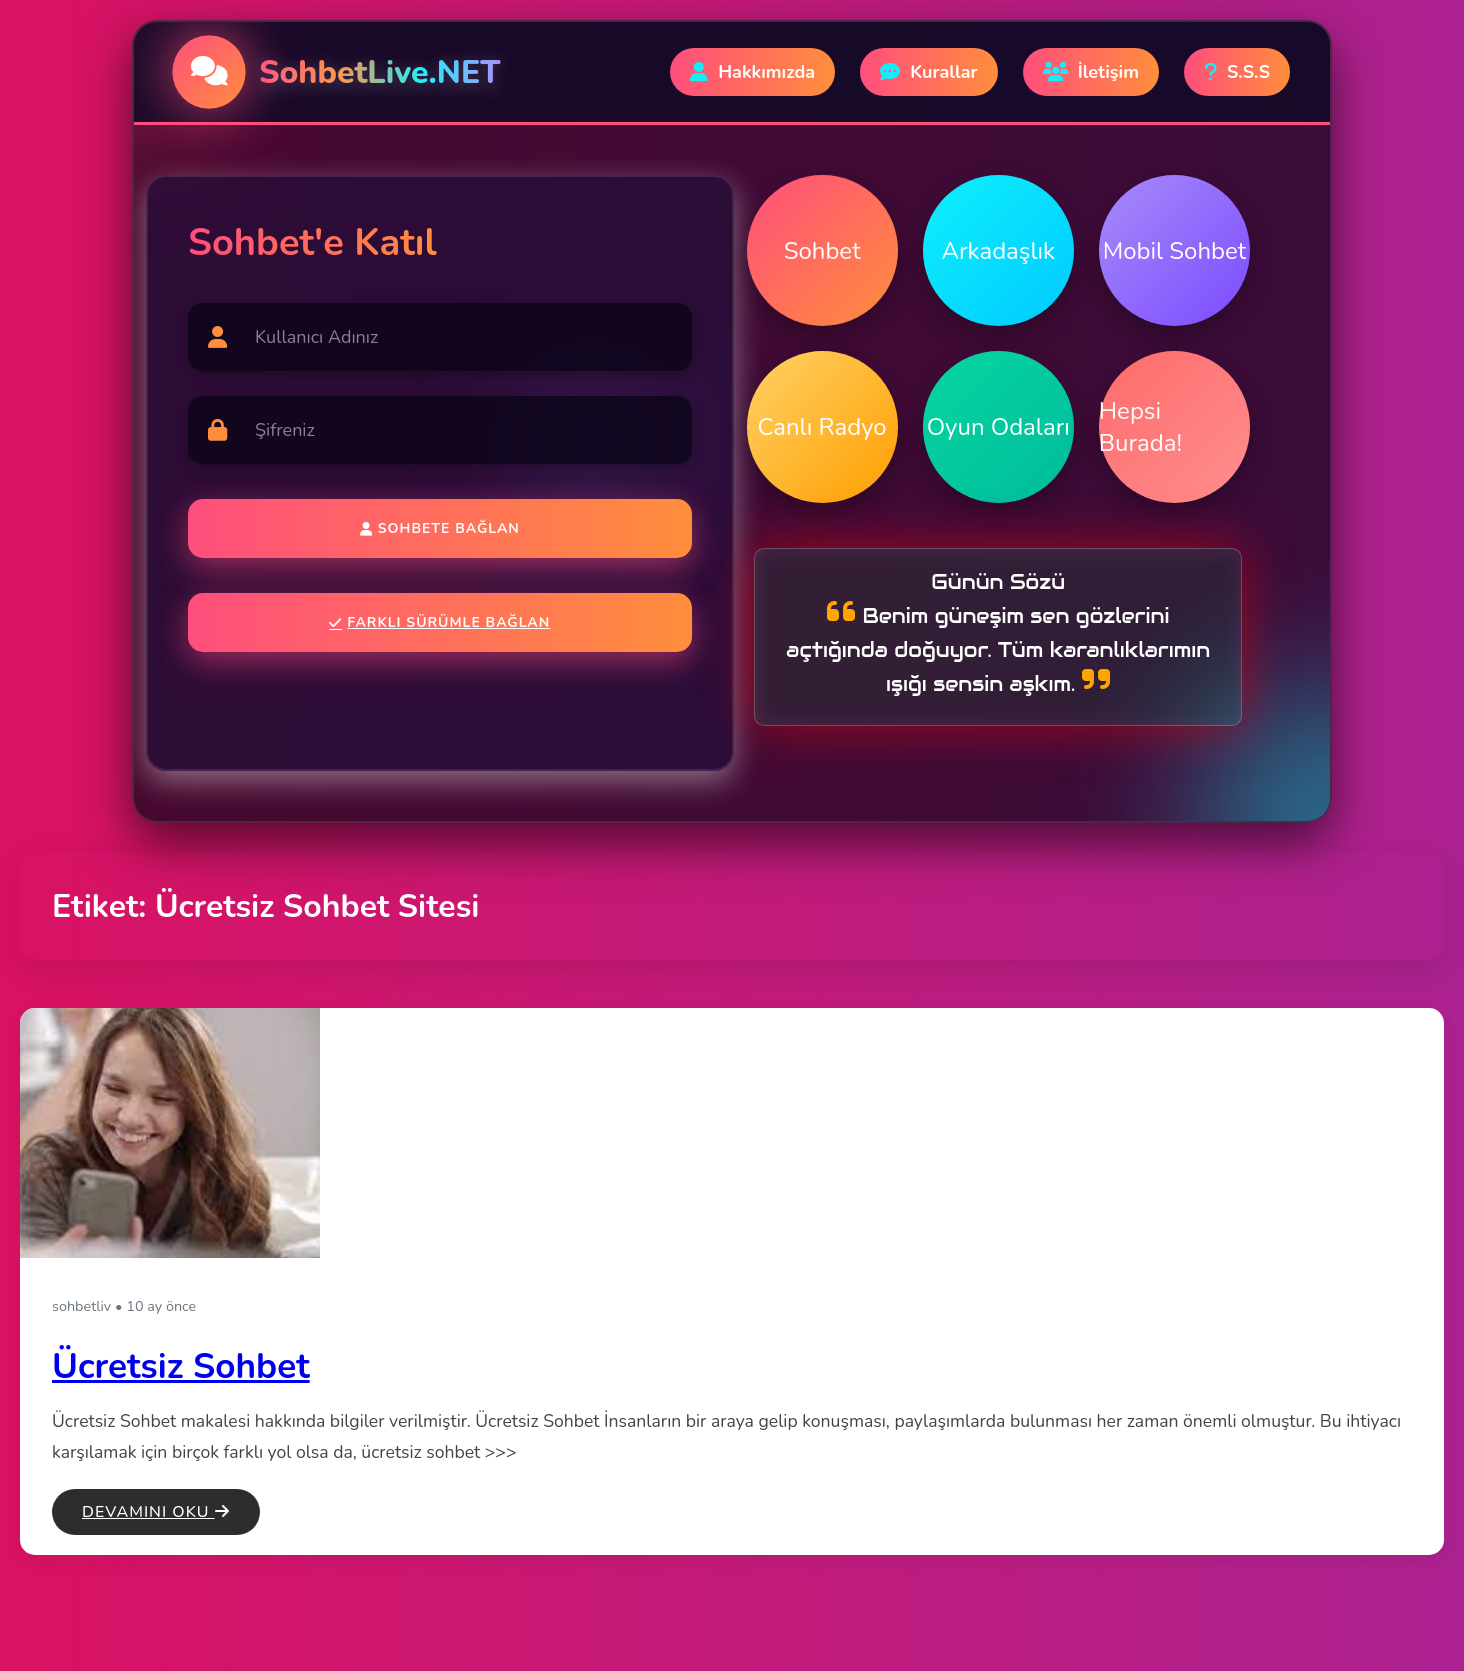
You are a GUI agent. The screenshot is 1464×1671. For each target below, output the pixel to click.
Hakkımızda (752, 72)
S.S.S (1237, 72)
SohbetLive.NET (380, 72)
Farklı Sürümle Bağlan (439, 622)
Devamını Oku (156, 1512)
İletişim (1091, 72)
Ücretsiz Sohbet (181, 1366)
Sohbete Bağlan (440, 528)
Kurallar (928, 72)
